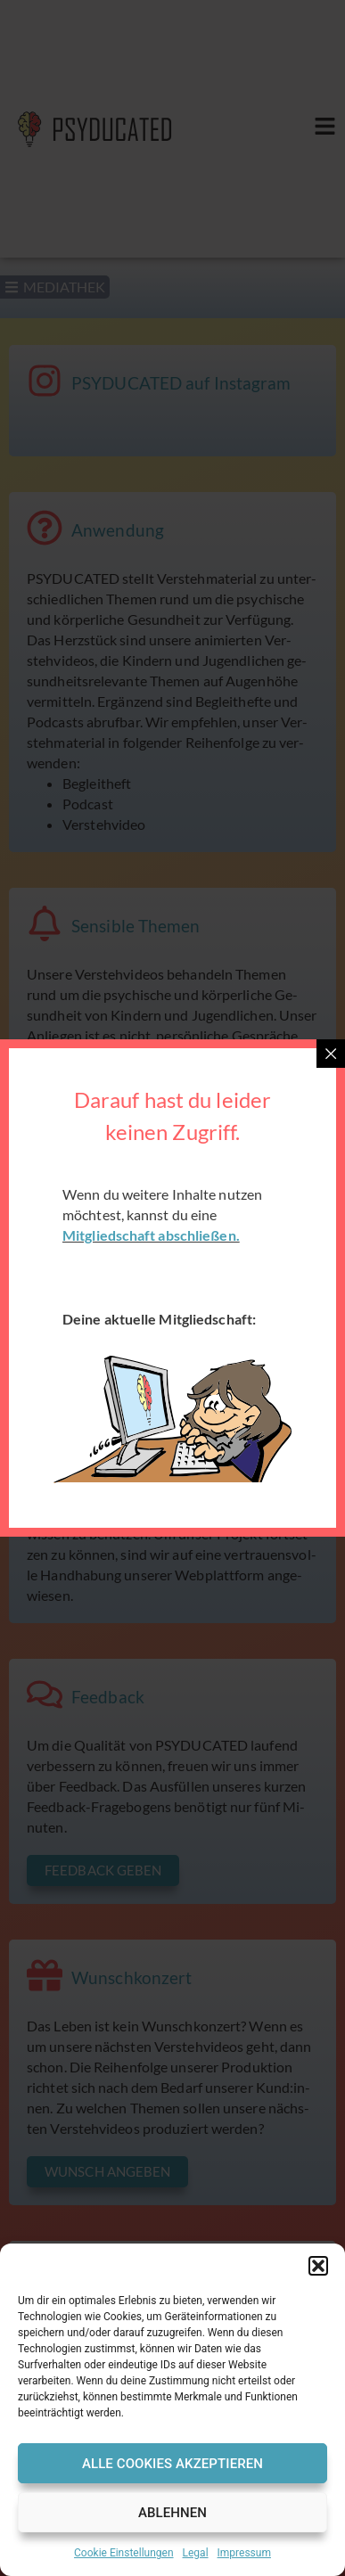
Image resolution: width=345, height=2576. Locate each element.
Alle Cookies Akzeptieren (172, 2464)
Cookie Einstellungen (124, 2553)
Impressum (244, 2553)
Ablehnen (172, 2513)
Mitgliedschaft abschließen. (151, 1234)
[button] (318, 2266)
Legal (196, 2553)
